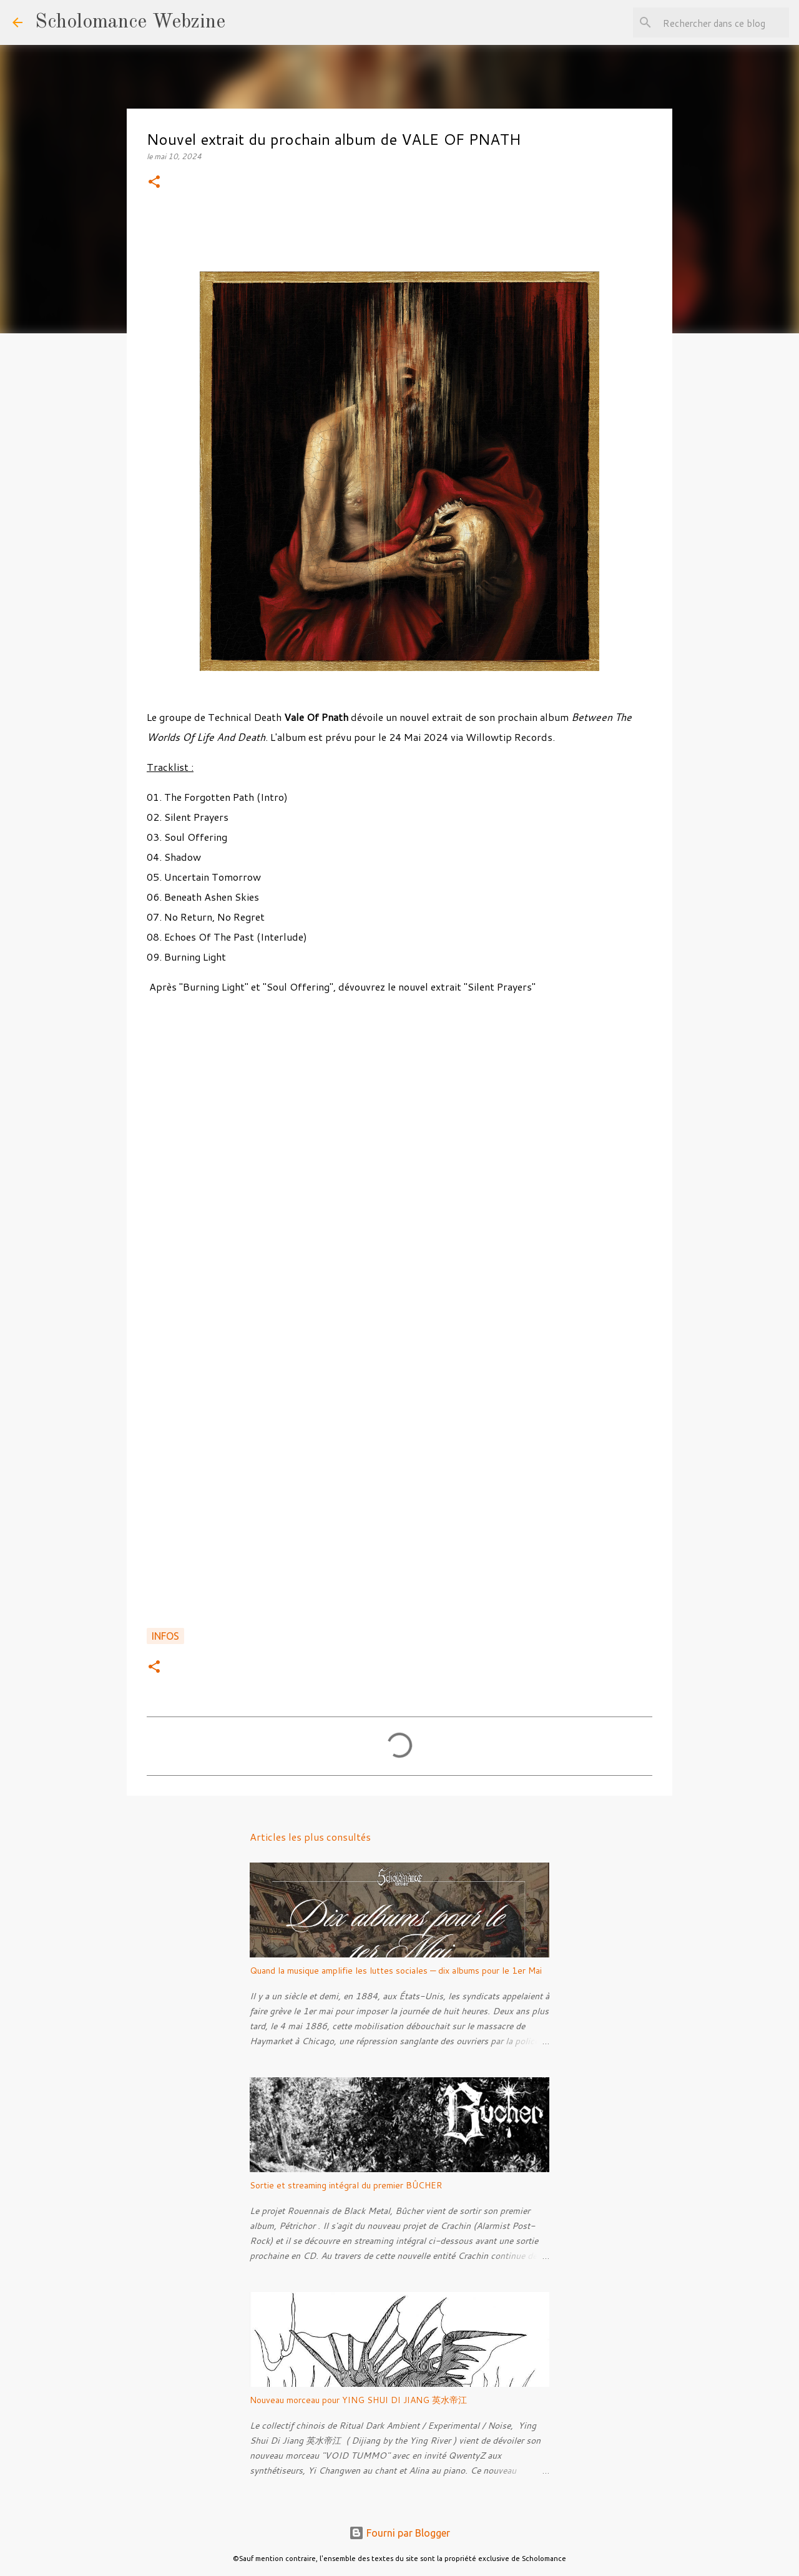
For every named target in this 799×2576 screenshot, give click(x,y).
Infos (165, 1636)
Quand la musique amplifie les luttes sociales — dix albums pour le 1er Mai (396, 1970)
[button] (154, 182)
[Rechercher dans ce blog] (723, 22)
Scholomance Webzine (130, 22)
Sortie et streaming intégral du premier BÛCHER (346, 2185)
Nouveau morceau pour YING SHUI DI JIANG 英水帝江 (358, 2400)
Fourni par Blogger (399, 2533)
